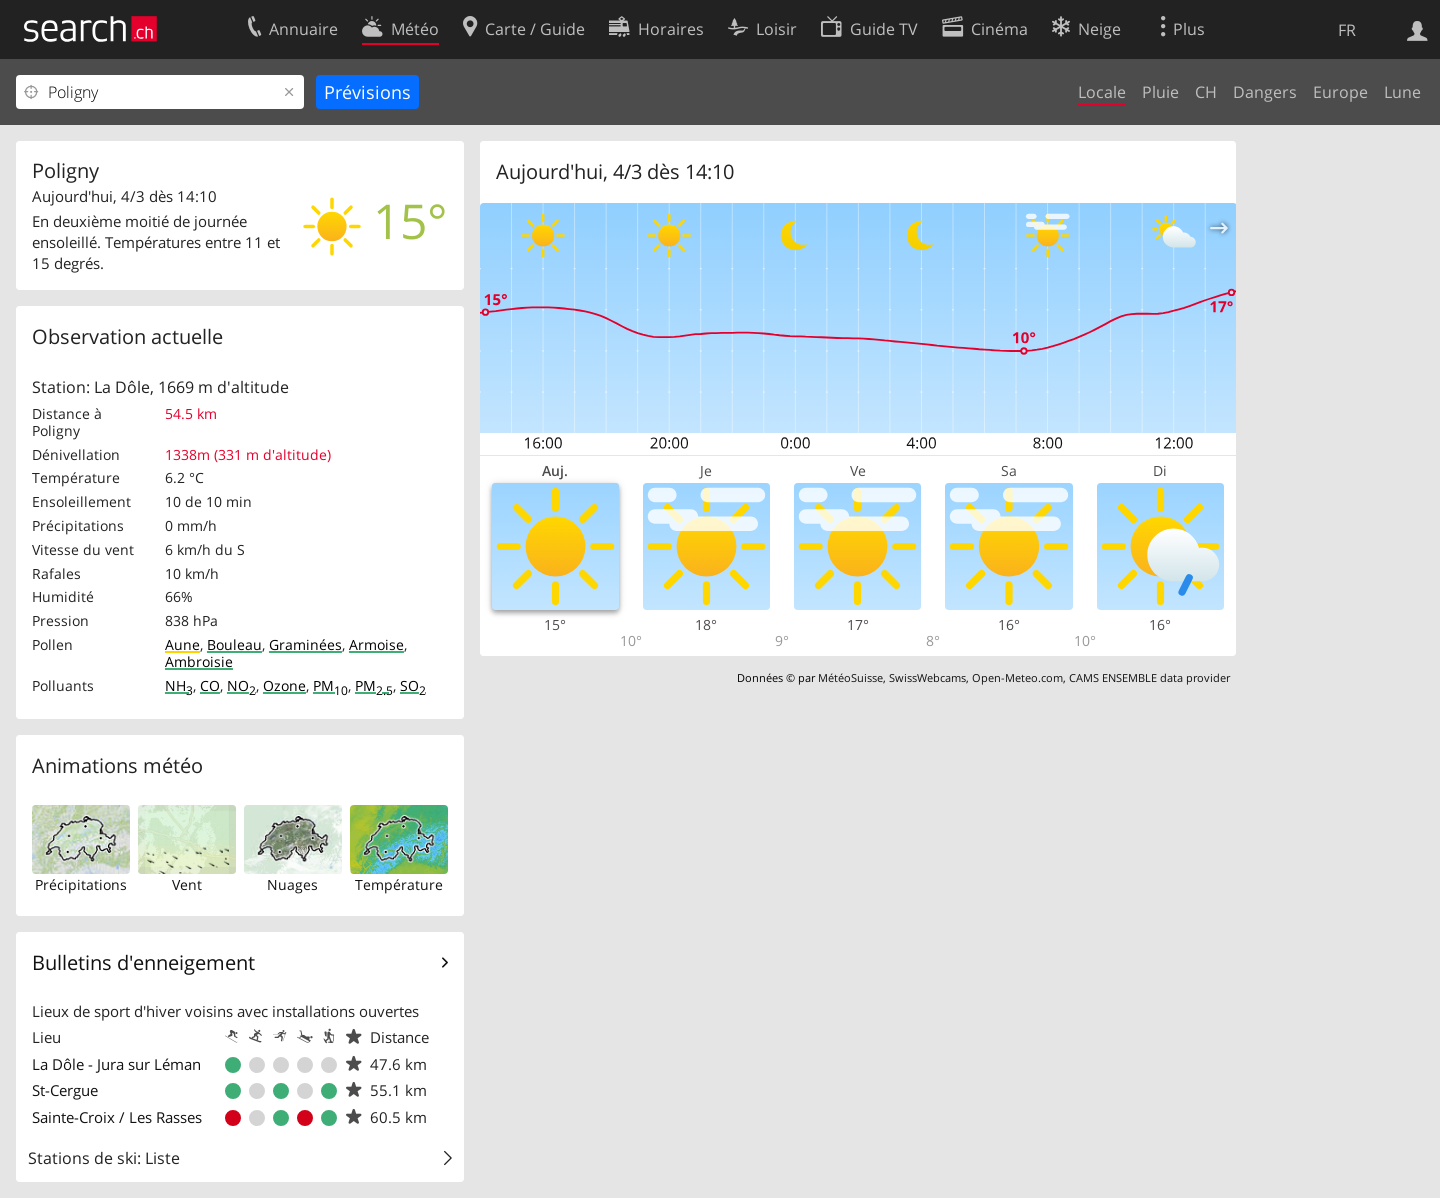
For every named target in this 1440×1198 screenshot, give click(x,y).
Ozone (284, 685)
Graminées (305, 644)
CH (1206, 92)
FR (1347, 30)
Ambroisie (199, 661)
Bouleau (234, 644)
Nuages (292, 884)
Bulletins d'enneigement (143, 962)
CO (210, 685)
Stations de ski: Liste (104, 1158)
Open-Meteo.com (1017, 677)
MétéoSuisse (850, 677)
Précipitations (81, 884)
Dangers (1265, 92)
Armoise (376, 644)
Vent (187, 884)
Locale (1102, 92)
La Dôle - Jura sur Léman (116, 1064)
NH (179, 685)
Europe (1340, 92)
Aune (182, 644)
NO (241, 685)
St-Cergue (65, 1090)
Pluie (1160, 92)
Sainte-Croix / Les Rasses (117, 1117)
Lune (1402, 92)
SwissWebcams (927, 677)
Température (399, 884)
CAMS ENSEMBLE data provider (1149, 677)
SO (413, 685)
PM (330, 685)
